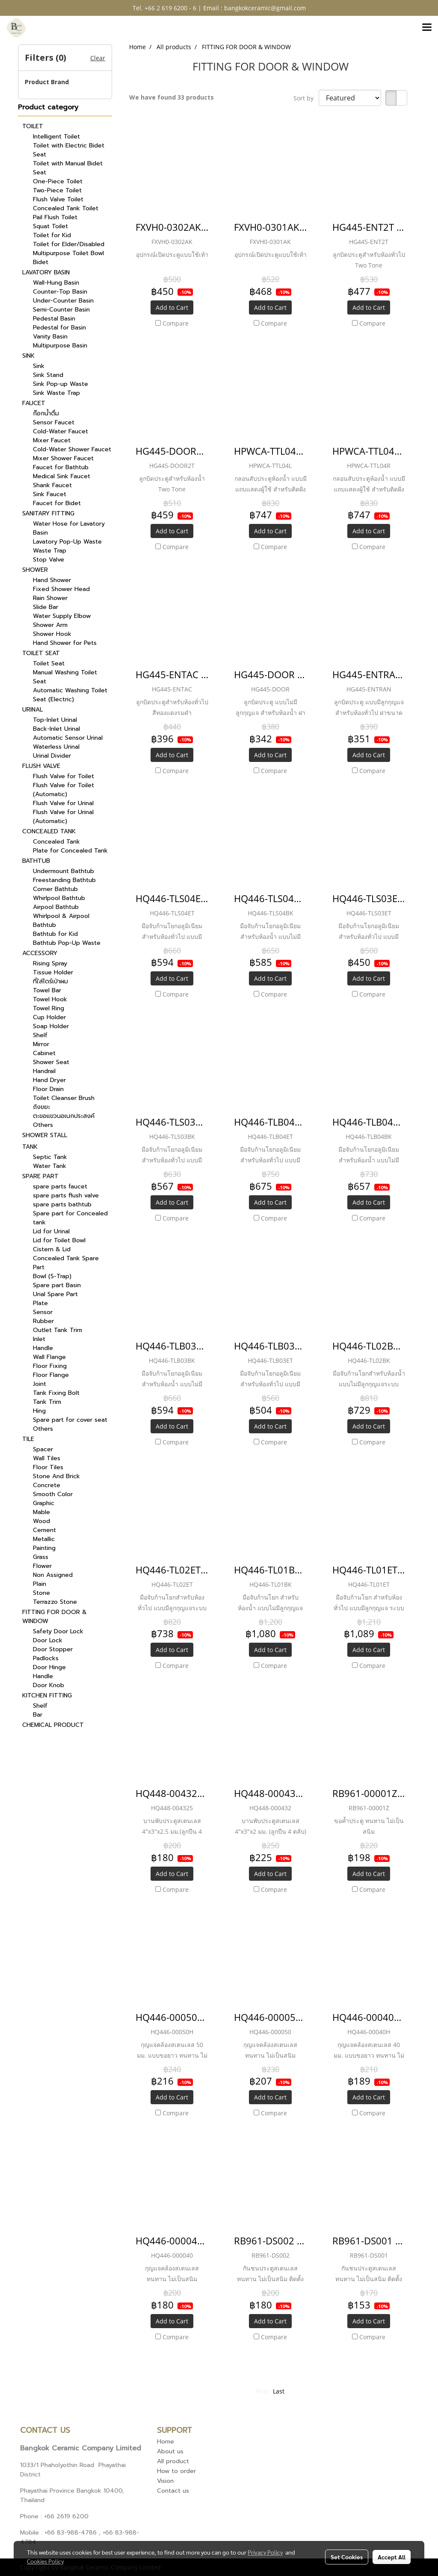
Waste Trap (49, 550)
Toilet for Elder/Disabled (68, 244)
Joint (39, 1383)
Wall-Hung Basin (56, 282)
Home (165, 2441)
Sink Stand (48, 375)
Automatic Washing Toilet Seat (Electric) (70, 695)
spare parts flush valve (66, 1195)
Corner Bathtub (55, 889)
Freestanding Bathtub (64, 880)
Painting (44, 1548)
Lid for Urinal (51, 1231)
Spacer (43, 1449)
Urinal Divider (52, 755)
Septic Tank (50, 1157)
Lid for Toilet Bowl (59, 1240)
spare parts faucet (60, 1186)
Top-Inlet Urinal (55, 719)
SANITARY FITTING (48, 513)
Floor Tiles (48, 1467)
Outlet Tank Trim (57, 1330)
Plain (39, 1583)
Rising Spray (50, 963)
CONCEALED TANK (49, 831)
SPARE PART (40, 1176)
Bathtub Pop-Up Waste (67, 942)
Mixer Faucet (52, 440)
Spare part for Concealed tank (70, 1218)
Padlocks (46, 1658)
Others (43, 1124)
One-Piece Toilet (58, 181)
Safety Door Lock (58, 1631)
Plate (40, 1303)
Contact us (173, 2490)
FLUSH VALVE (41, 766)
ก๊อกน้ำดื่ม (46, 413)
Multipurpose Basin (60, 345)
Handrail (44, 1071)
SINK (28, 355)
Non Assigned (53, 1574)
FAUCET (33, 403)
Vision (165, 2480)
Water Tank (49, 1166)
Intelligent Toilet (56, 136)
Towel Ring (48, 1008)
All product (173, 2461)
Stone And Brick (56, 1476)
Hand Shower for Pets (65, 642)
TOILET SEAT (41, 653)
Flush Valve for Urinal (63, 803)
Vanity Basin (50, 336)
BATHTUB (36, 860)
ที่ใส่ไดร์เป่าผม (50, 981)
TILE (28, 1439)
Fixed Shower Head (61, 589)
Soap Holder (51, 1026)
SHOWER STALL (44, 1135)
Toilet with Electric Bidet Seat (68, 150)
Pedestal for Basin (59, 327)
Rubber (43, 1321)
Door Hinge (49, 1667)
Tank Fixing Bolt (56, 1392)
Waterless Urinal (56, 746)
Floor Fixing (50, 1366)
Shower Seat (51, 1062)
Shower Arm (50, 624)
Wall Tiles (46, 1458)
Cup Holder (49, 1017)
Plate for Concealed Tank (70, 850)
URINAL (32, 709)
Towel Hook (50, 999)
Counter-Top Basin (60, 291)
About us (170, 2451)
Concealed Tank (56, 841)
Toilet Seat (49, 663)
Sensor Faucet (53, 422)
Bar (37, 1714)
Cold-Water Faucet (60, 431)
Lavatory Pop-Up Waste (67, 541)
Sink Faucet (49, 494)
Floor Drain (48, 1089)
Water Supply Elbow (62, 616)
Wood (41, 1521)
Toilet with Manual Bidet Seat (68, 168)
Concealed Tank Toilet (65, 208)
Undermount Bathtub (63, 871)
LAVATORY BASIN (46, 272)
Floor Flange (51, 1374)
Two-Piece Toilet (57, 190)
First (262, 2391)
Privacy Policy (265, 2552)
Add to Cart (172, 307)
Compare (176, 323)
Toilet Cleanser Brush (64, 1098)
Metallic (44, 1539)
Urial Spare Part (55, 1294)
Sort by (306, 98)
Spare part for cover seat (70, 1419)
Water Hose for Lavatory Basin (69, 528)
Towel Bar (47, 990)
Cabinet (44, 1053)
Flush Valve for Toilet (63, 776)
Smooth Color (53, 1494)
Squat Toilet (50, 226)
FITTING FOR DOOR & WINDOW (54, 1617)
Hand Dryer (49, 1080)
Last (278, 2391)
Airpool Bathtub (56, 907)
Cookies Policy (45, 2561)
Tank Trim (47, 1401)
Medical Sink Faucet (61, 476)
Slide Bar (45, 607)
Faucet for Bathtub (61, 467)
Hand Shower (52, 580)
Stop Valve (48, 559)
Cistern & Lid (52, 1249)
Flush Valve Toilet (58, 199)
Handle (43, 1348)
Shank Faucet (52, 485)
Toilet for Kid (52, 235)
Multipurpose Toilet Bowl (68, 253)
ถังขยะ (41, 1107)
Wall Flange (49, 1357)
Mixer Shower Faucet (63, 458)
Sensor (43, 1312)
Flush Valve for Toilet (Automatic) (63, 790)
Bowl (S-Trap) (52, 1276)
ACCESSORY (39, 953)
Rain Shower (50, 598)
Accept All (391, 2557)
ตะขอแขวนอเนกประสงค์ (64, 1116)
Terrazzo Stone (55, 1601)
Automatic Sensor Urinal (68, 737)
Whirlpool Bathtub (59, 898)
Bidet (40, 262)
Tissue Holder (53, 972)
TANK (30, 1146)
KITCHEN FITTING (47, 1695)
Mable (41, 1512)
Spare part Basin (57, 1285)
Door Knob (48, 1685)
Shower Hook (52, 633)
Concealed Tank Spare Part (66, 1263)
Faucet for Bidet (57, 503)
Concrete (46, 1485)
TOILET (32, 126)
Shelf (40, 1035)
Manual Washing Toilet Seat (65, 677)
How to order (176, 2471)
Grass (40, 1557)
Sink (38, 366)
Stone (41, 1592)
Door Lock (47, 1640)
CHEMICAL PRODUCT (53, 1724)
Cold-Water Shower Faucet (72, 449)
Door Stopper (53, 1649)
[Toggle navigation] (426, 27)
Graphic (43, 1503)
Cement (44, 1530)
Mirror (41, 1044)
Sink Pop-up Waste (60, 383)
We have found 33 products (171, 97)
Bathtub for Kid (55, 933)
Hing (39, 1410)
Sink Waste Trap (56, 392)
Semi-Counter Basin (61, 309)
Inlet (39, 1339)
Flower (42, 1565)
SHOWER (35, 569)
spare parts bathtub (62, 1204)
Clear (97, 58)
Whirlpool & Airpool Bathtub (61, 920)
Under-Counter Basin (63, 300)
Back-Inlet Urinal (56, 728)
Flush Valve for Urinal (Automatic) (63, 817)
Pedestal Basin (54, 318)
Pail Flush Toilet (55, 217)
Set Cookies (347, 2557)
